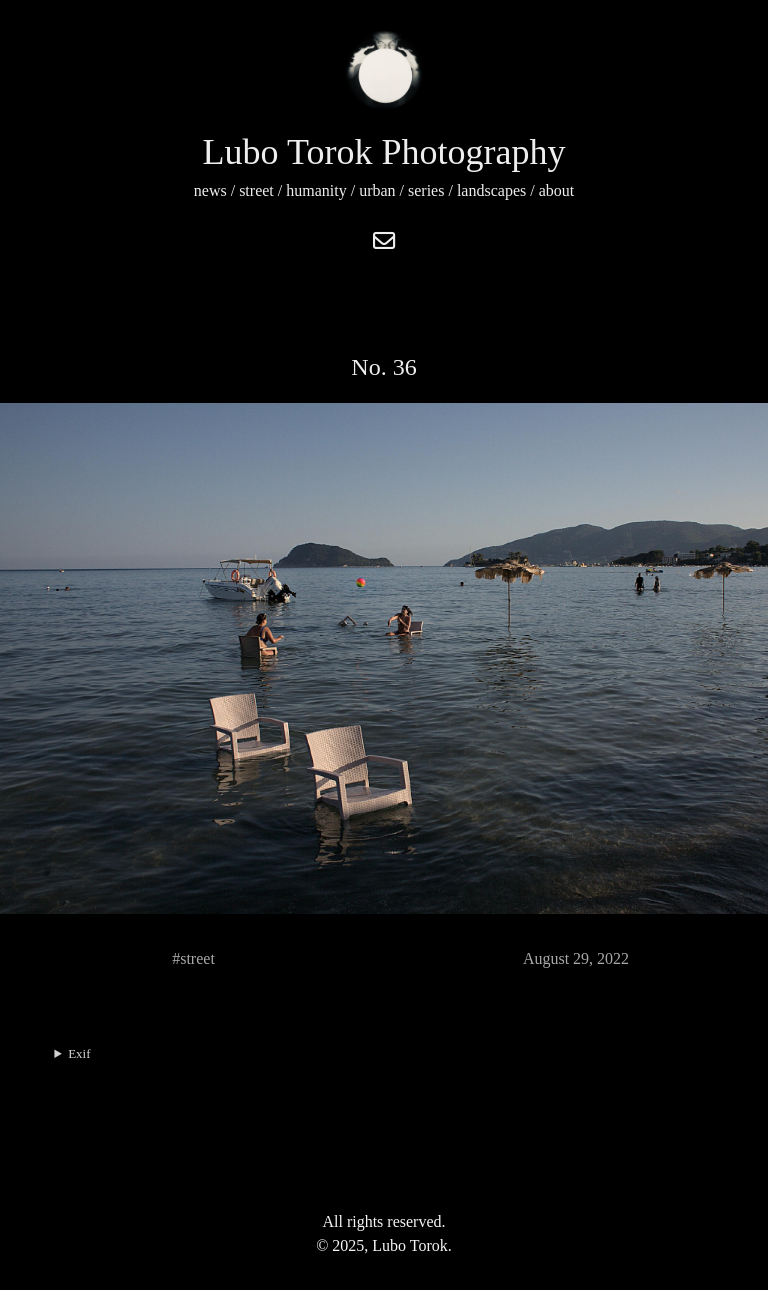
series (426, 190)
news (210, 190)
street (256, 190)
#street (193, 958)
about (557, 190)
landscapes (491, 190)
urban (377, 190)
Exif (79, 1053)
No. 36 (383, 367)
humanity (316, 190)
